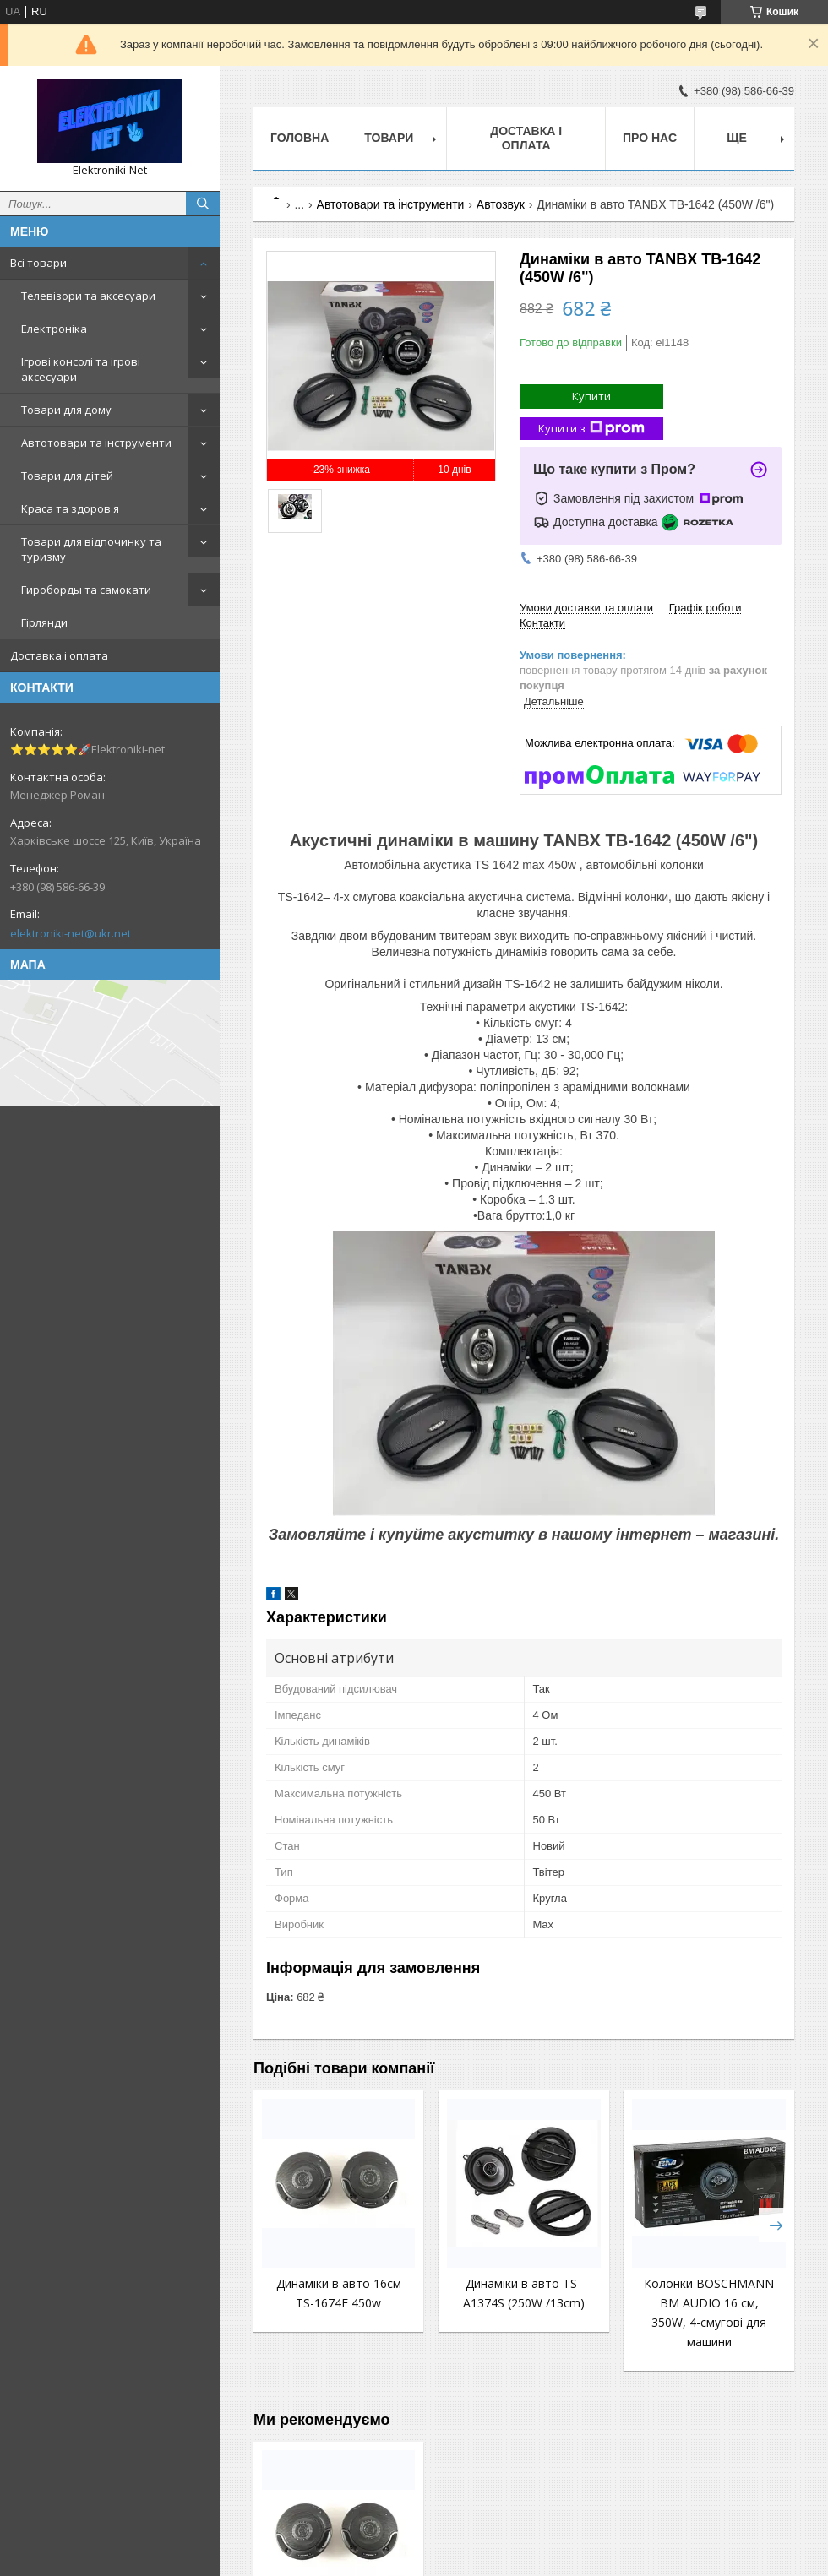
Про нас (650, 137)
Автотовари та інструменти (96, 442)
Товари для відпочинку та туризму (91, 549)
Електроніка (54, 328)
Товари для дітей (67, 475)
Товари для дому (66, 409)
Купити (591, 396)
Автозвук (501, 204)
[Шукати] (203, 203)
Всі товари (38, 262)
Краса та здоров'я (70, 508)
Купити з (591, 429)
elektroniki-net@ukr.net (70, 933)
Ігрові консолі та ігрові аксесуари (80, 369)
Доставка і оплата (59, 655)
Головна (299, 137)
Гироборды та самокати (86, 589)
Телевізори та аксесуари (88, 295)
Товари (388, 137)
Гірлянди (44, 622)
